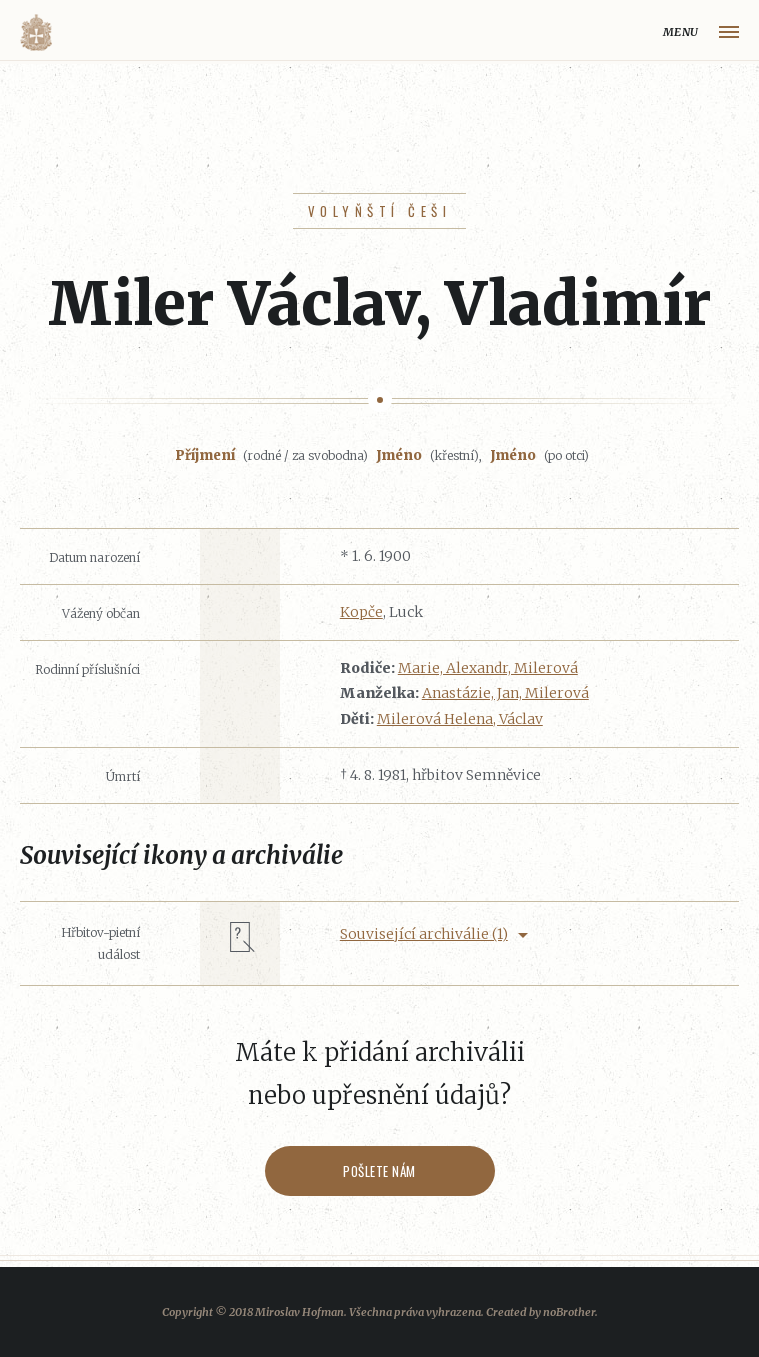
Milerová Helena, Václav (460, 719)
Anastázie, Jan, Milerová (505, 693)
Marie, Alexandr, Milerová (488, 668)
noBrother (569, 1312)
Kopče (361, 612)
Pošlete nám (379, 1171)
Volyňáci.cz (36, 32)
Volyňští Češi (379, 211)
